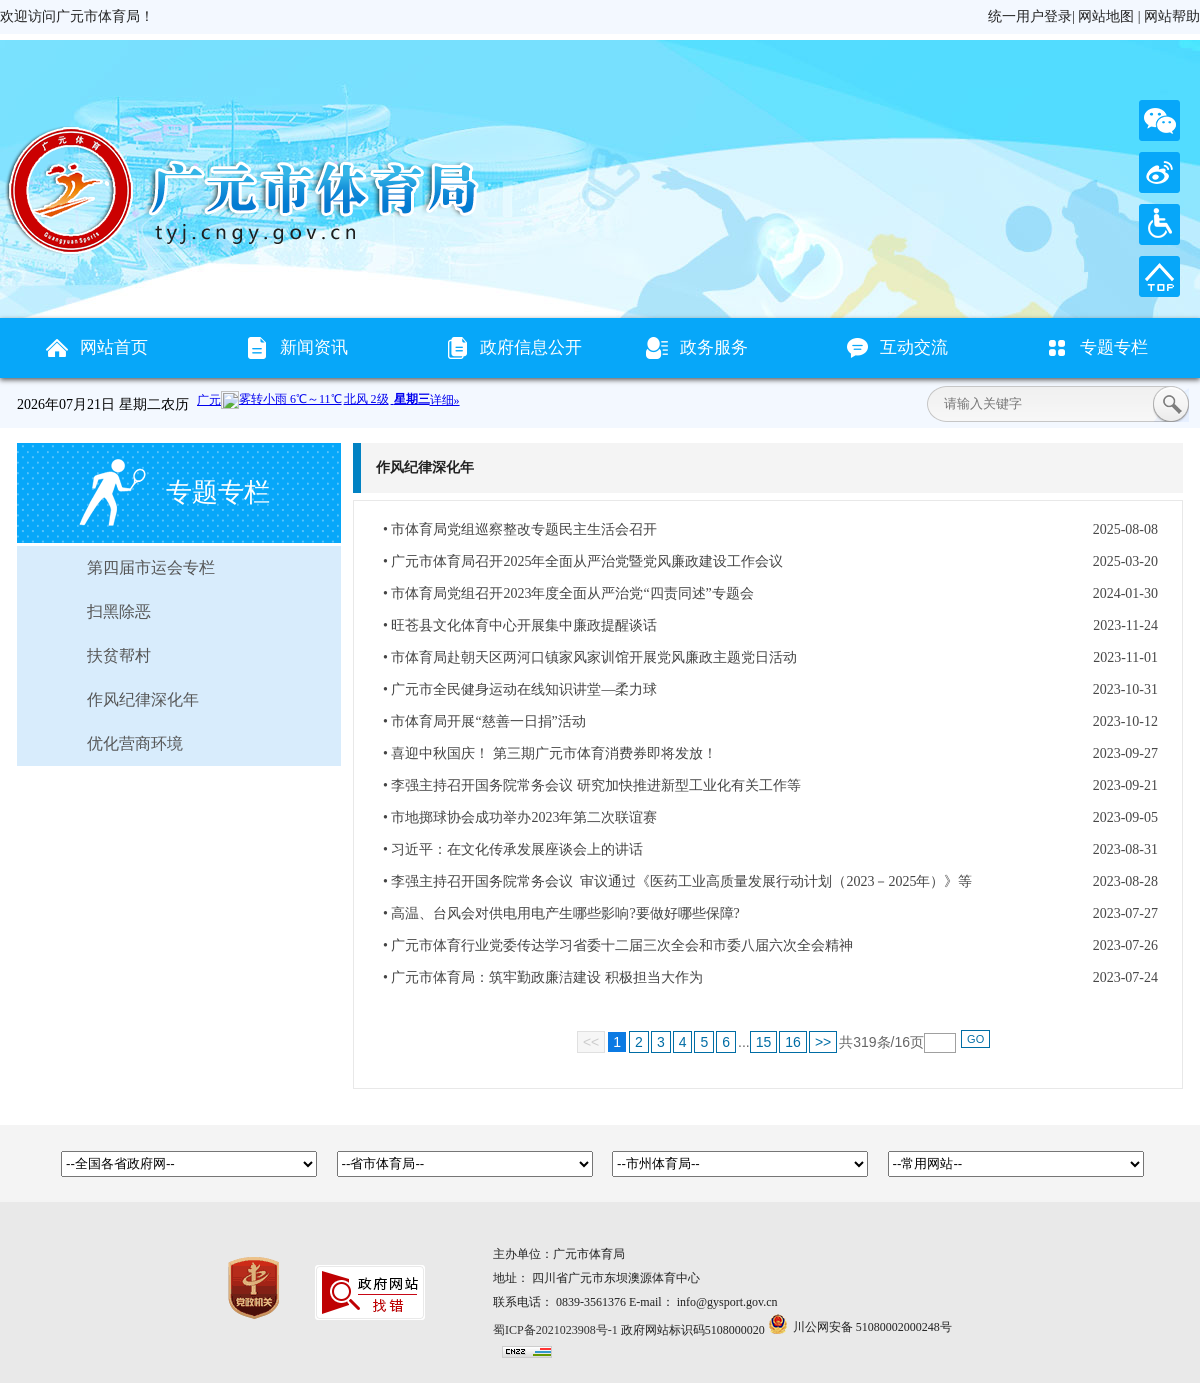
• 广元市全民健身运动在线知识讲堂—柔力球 (520, 689)
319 (864, 1042)
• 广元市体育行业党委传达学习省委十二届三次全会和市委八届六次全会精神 (618, 945)
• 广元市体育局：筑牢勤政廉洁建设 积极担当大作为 (543, 977)
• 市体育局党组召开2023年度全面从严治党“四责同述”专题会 (568, 593)
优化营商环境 (135, 743)
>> (823, 1042)
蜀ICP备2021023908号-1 (555, 1330)
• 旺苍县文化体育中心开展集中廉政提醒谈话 (520, 625)
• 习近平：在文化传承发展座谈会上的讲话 (513, 849)
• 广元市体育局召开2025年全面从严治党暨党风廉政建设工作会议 (583, 561)
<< (591, 1042)
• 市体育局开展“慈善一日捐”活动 (484, 721)
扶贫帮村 (119, 655)
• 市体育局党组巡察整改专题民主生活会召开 (520, 529)
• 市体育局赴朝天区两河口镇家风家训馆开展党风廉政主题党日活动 (590, 657)
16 (793, 1042)
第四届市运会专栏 (151, 567)
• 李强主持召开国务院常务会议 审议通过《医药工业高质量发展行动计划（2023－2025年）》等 (677, 881)
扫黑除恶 (119, 611)
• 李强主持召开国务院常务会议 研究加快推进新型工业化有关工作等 (592, 785)
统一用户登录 (1030, 16)
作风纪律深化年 (143, 699)
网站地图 (1106, 16)
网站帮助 (1172, 16)
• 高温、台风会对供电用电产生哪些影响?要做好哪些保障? (561, 913)
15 (764, 1042)
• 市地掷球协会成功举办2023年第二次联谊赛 (520, 817)
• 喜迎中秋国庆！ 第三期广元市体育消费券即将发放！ (550, 753)
